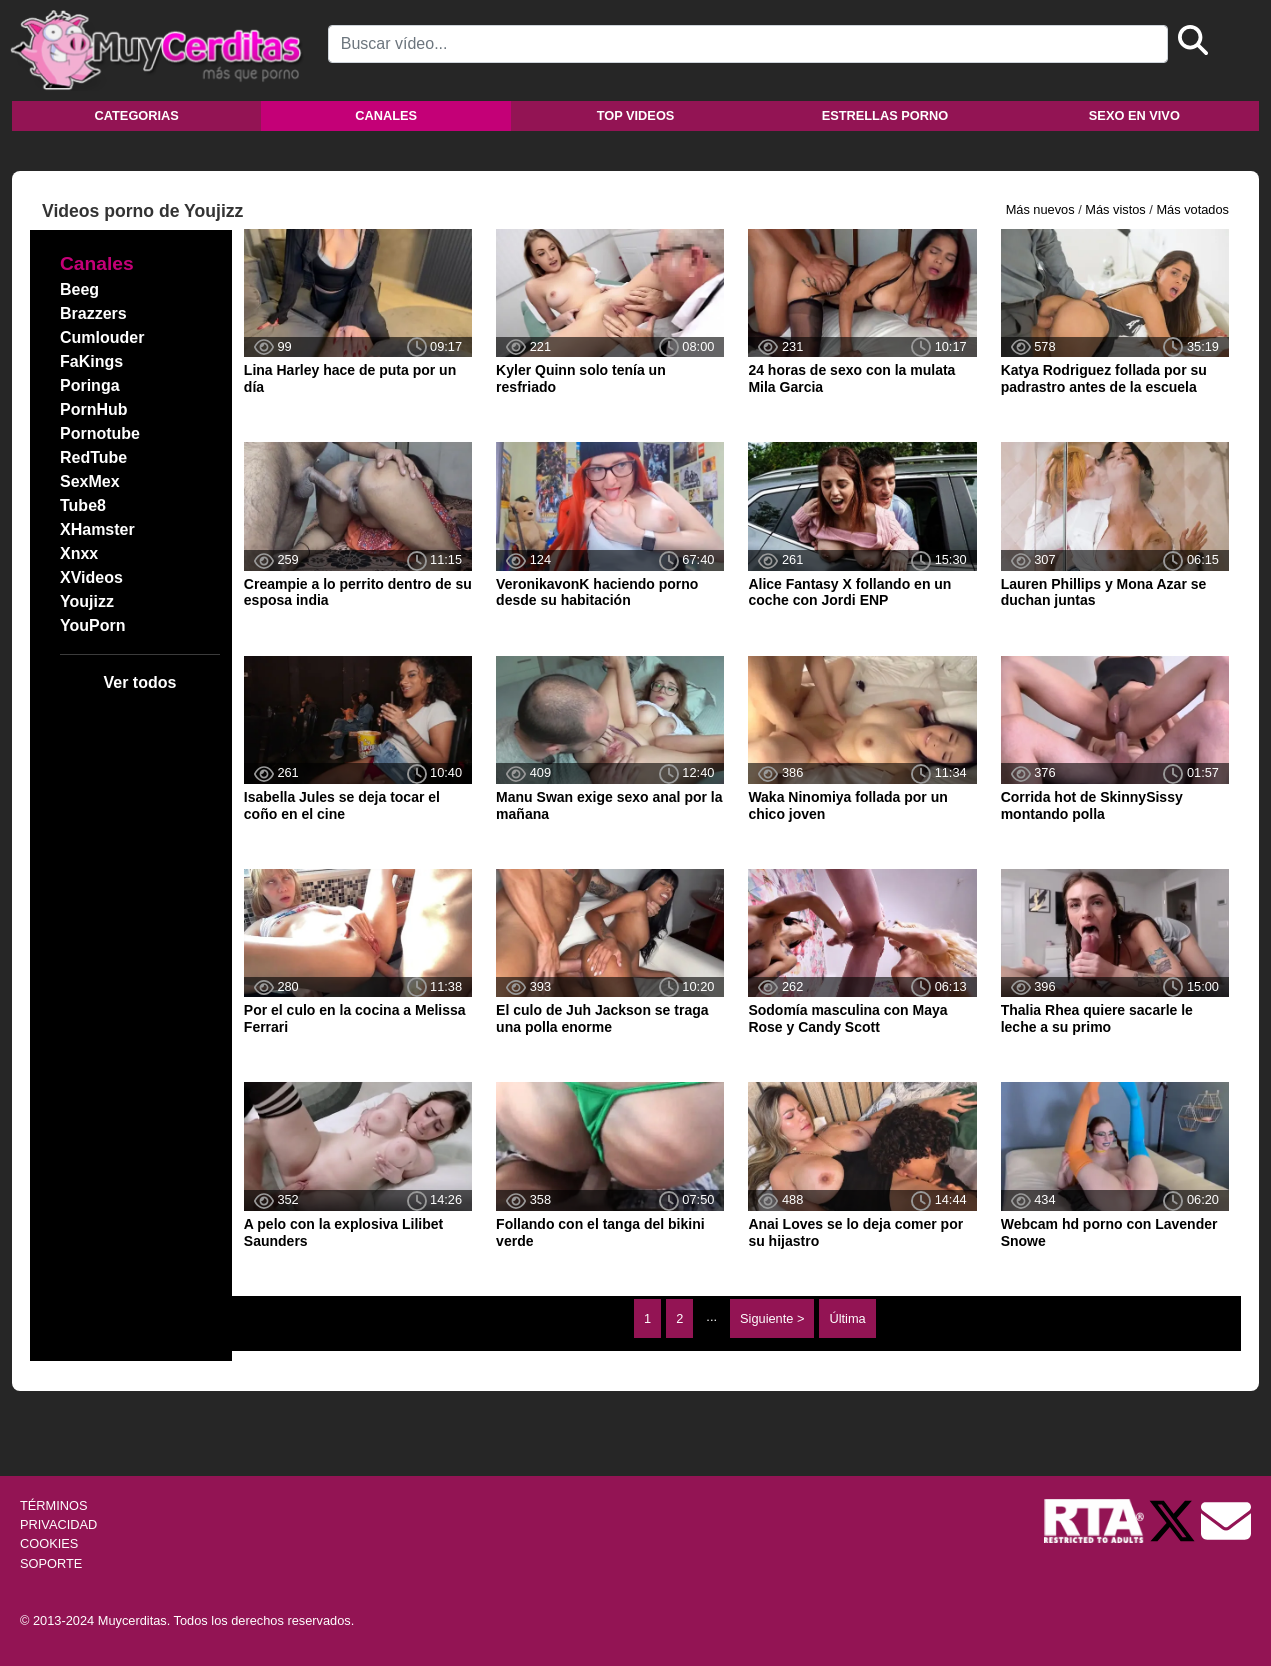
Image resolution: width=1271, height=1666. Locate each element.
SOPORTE (51, 1563)
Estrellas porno (885, 115)
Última (847, 1318)
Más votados (1192, 209)
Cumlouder (102, 337)
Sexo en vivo (1134, 115)
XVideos (91, 577)
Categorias (137, 115)
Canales (386, 115)
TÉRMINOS (54, 1505)
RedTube (93, 457)
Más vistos (1115, 209)
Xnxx (79, 553)
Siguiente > (772, 1318)
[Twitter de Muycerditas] (1174, 1519)
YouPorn (92, 625)
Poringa (90, 385)
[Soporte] (1226, 1519)
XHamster (97, 529)
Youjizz (87, 601)
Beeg (79, 289)
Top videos (636, 115)
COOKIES (49, 1543)
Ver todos (139, 682)
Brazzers (93, 313)
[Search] (748, 44)
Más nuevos (1040, 209)
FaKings (91, 361)
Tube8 (83, 505)
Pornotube (100, 433)
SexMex (90, 481)
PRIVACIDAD (58, 1524)
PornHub (94, 409)
